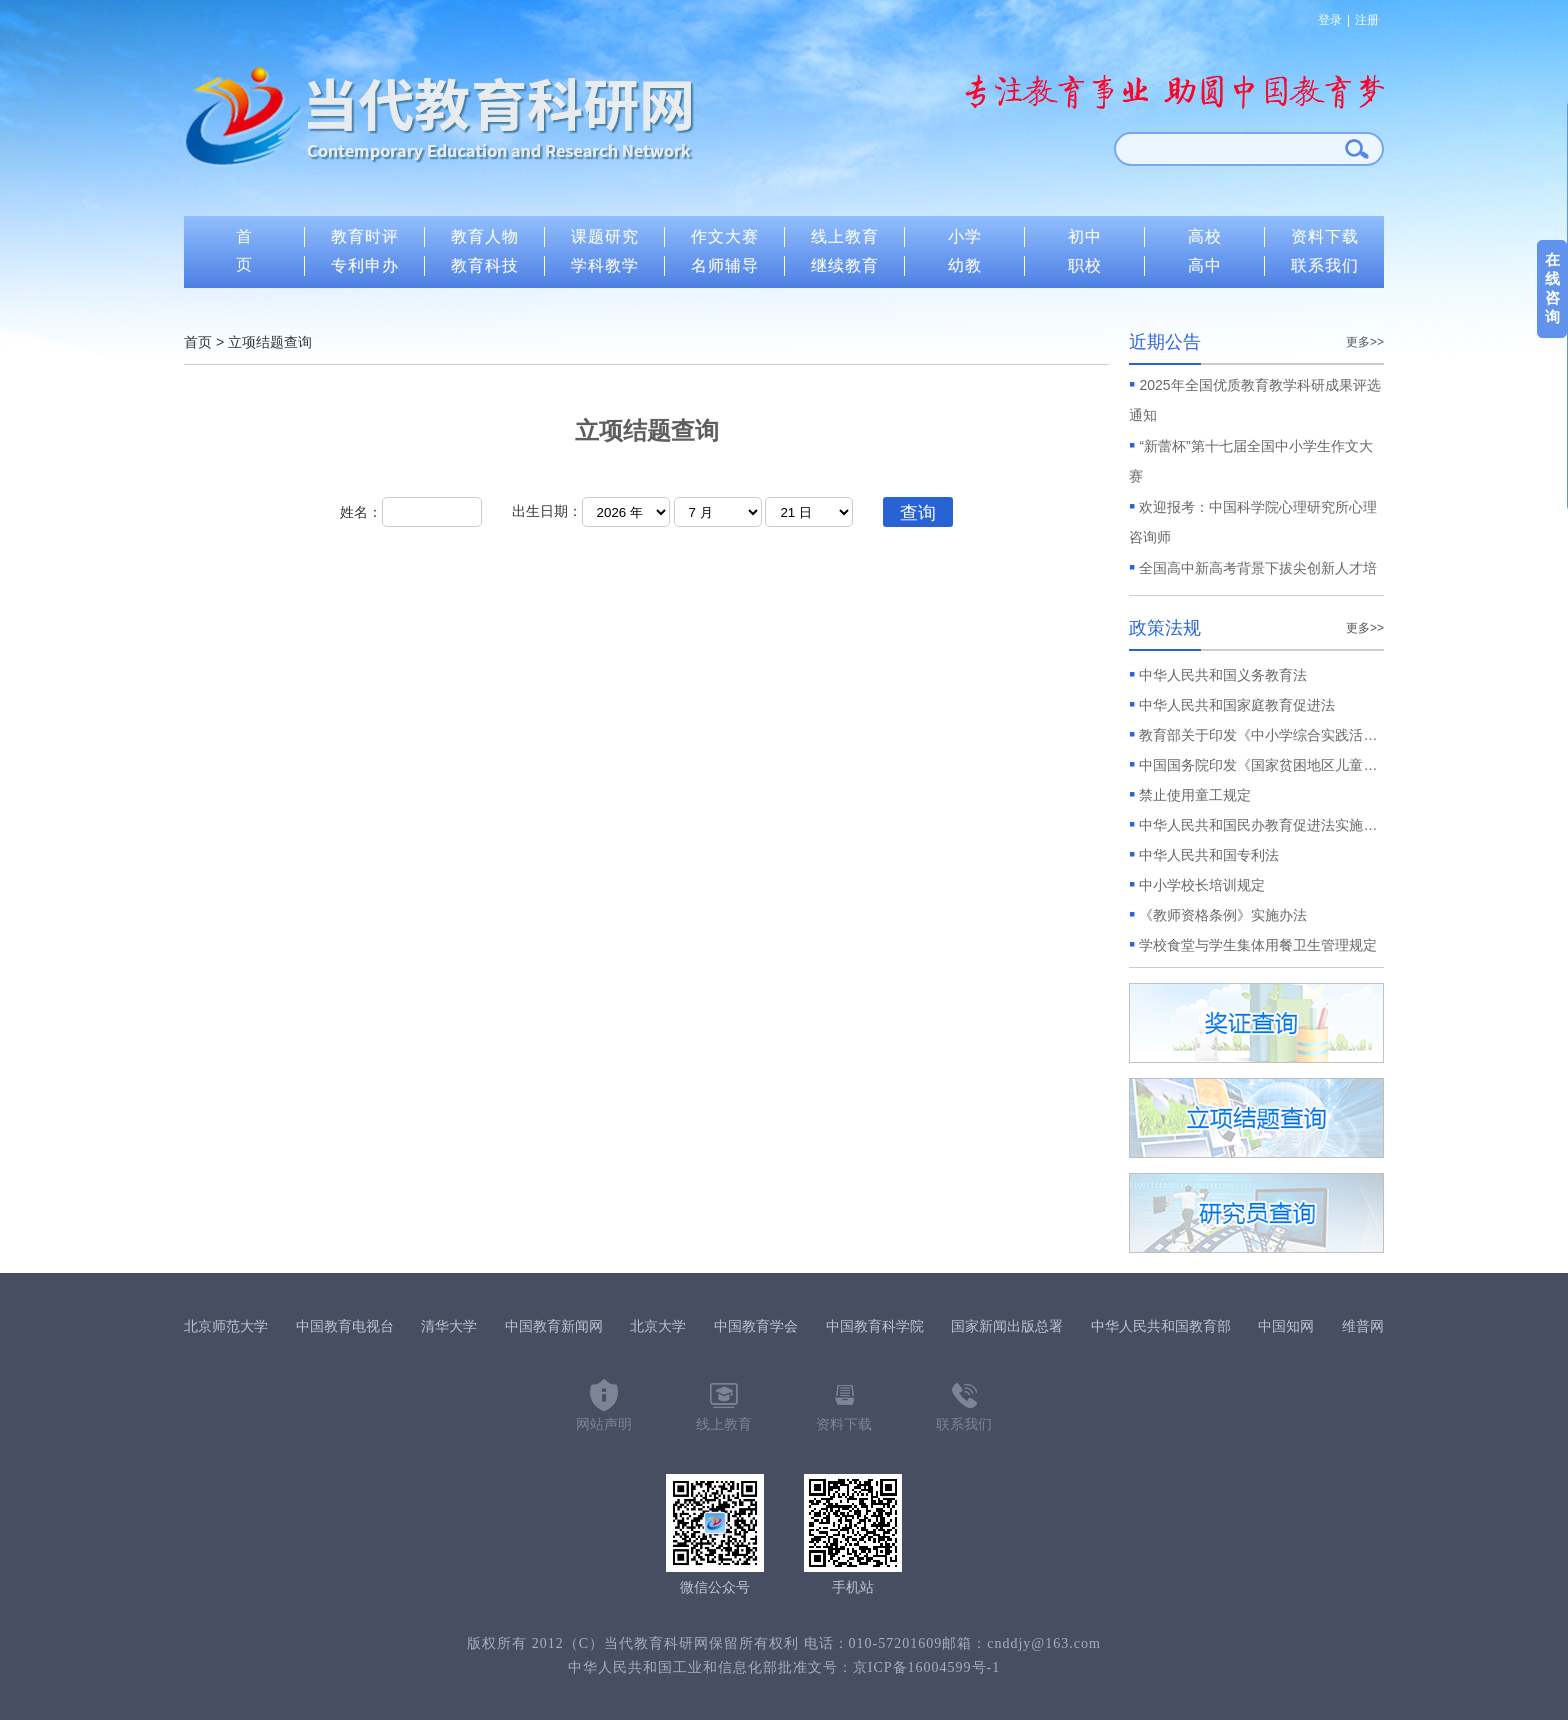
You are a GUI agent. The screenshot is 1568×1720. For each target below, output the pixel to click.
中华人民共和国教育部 (1161, 1326)
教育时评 (365, 236)
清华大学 (449, 1326)
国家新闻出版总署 (1007, 1326)
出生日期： (547, 511)
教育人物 (485, 236)
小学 (965, 236)
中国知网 (1286, 1326)
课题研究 (605, 236)
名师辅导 (725, 265)
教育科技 (485, 265)
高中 (1205, 265)
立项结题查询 (270, 342)
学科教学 (605, 265)
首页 (198, 342)
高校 (1205, 236)
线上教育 (845, 236)
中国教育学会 (756, 1326)
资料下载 (1325, 236)
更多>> (1365, 342)
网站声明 (604, 1424)
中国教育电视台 (345, 1326)
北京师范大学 (226, 1326)
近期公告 (1165, 342)
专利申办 (365, 265)
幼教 (965, 265)
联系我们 (1325, 265)
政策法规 (1165, 628)
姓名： (411, 512)
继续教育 (845, 265)
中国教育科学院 (875, 1326)
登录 (1330, 20)
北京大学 (658, 1326)
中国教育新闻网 (554, 1326)
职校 (1085, 265)
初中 (1085, 236)
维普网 (1363, 1326)
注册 (1367, 20)
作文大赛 (725, 236)
